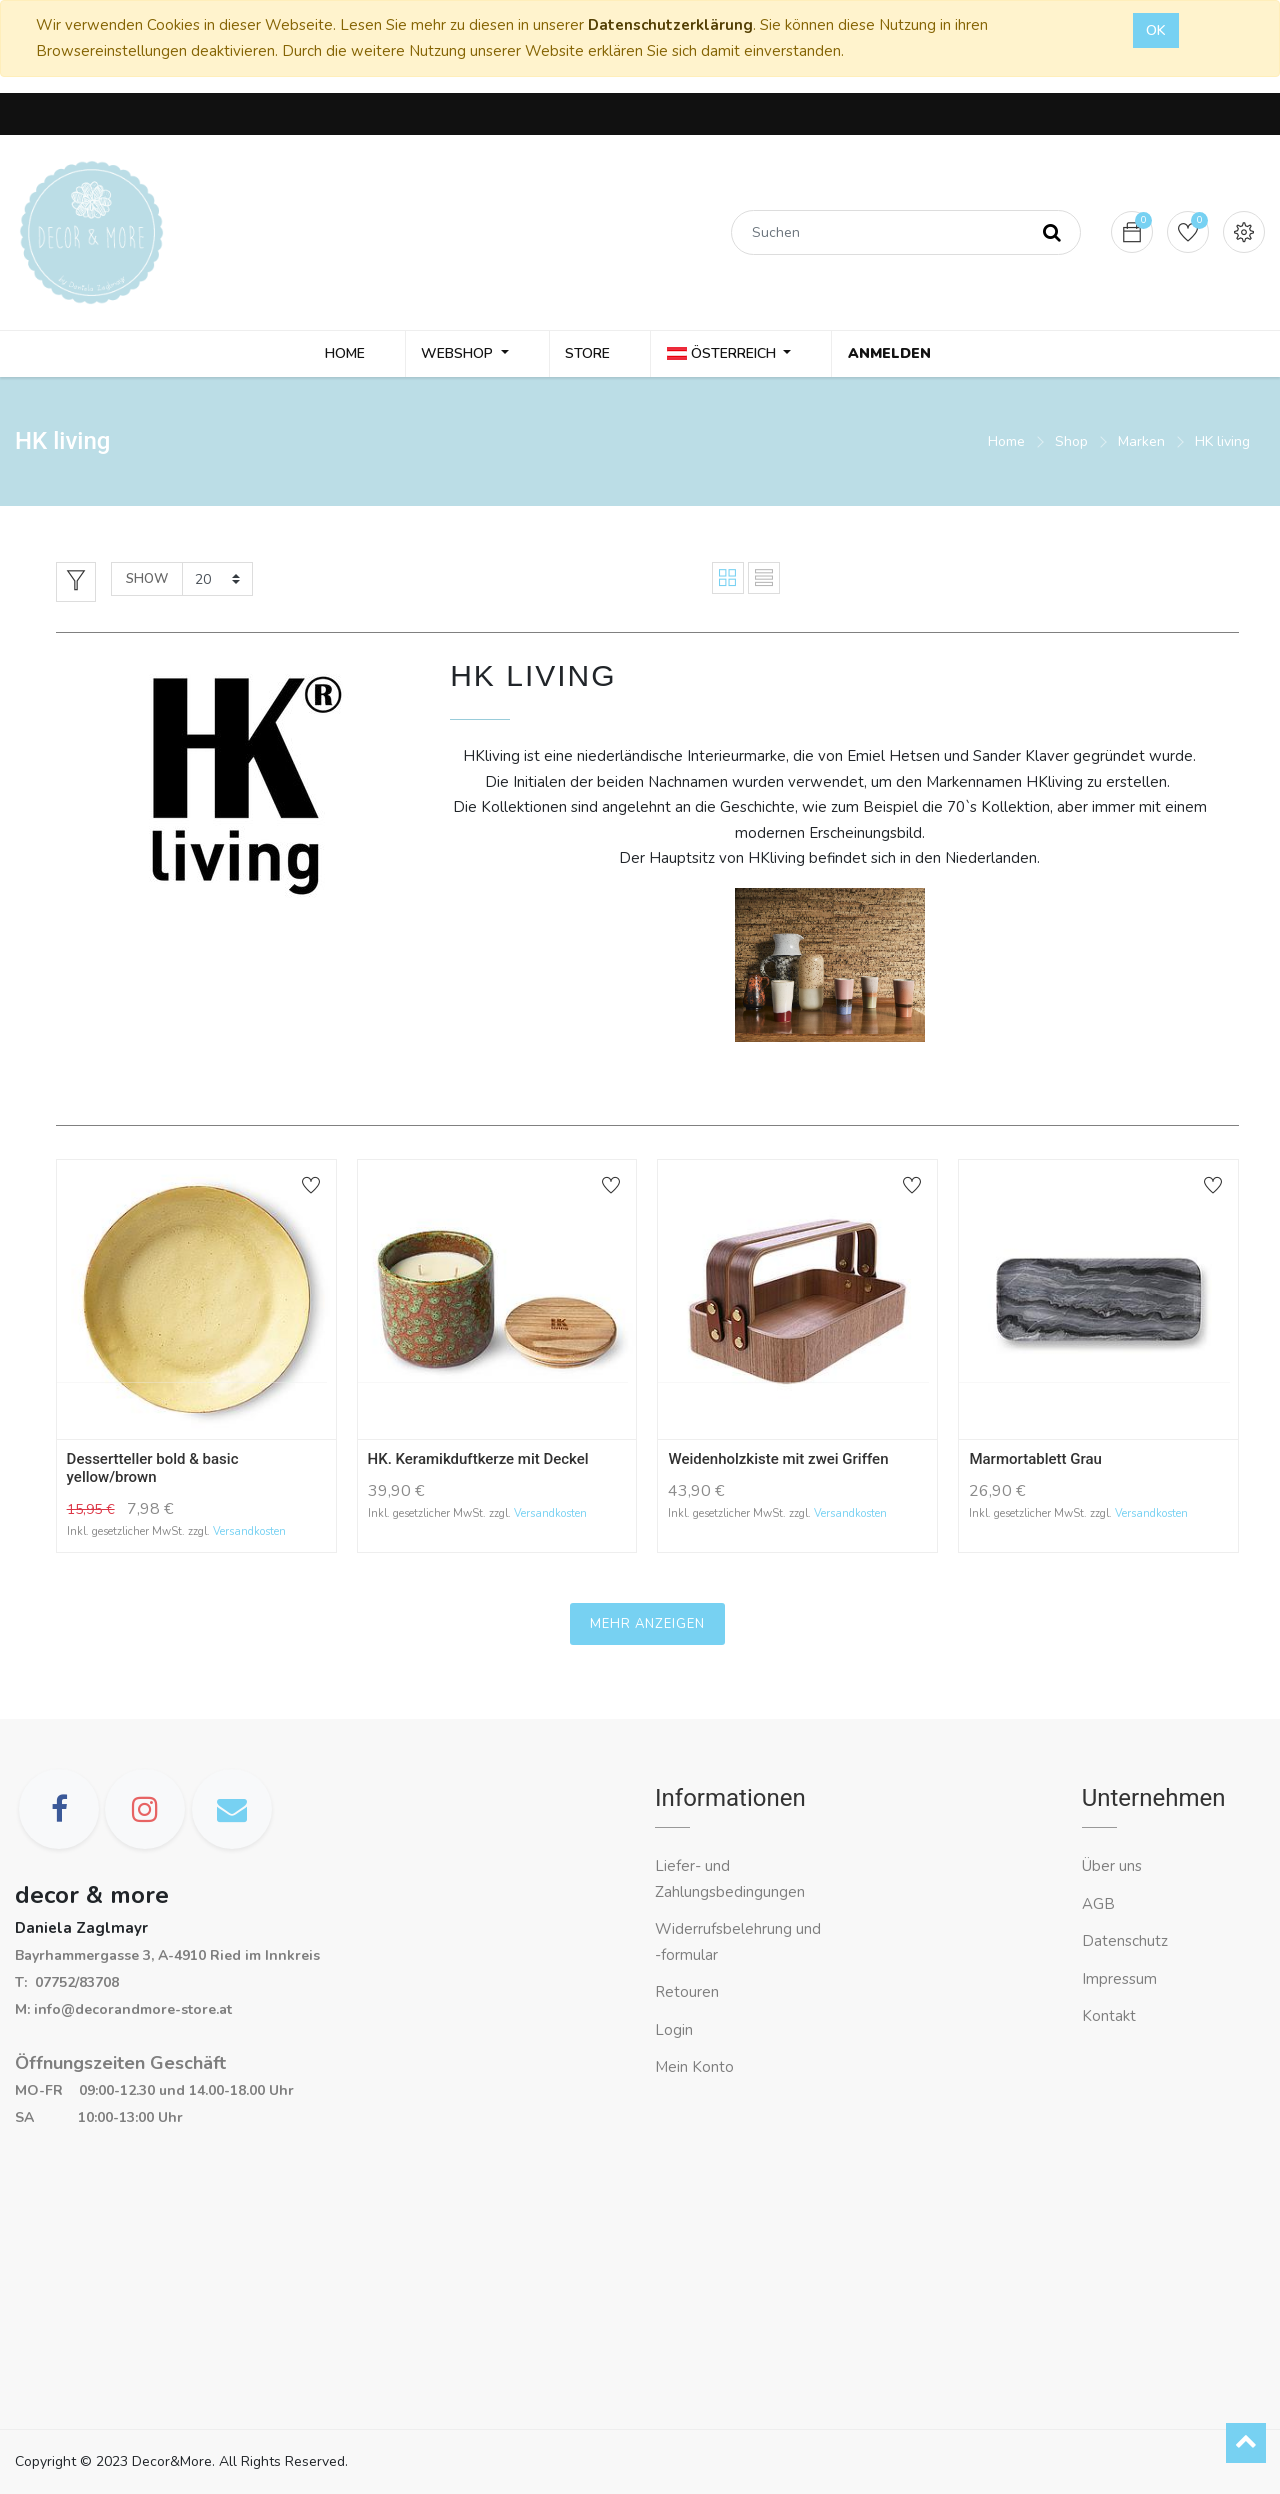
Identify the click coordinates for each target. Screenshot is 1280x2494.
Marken (1141, 444)
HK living (1222, 444)
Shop (1071, 444)
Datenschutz (1125, 1941)
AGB (1098, 1904)
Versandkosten (249, 1535)
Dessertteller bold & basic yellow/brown (153, 1471)
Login (674, 2030)
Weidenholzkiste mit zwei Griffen (778, 1462)
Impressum (1121, 1979)
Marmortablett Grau (1035, 1462)
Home (1006, 444)
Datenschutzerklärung (670, 25)
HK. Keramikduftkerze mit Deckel (478, 1462)
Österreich (726, 355)
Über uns (1112, 1866)
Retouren (687, 1992)
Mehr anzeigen (647, 1627)
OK (1156, 30)
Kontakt (1111, 2016)
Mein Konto (694, 2067)
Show (147, 582)
